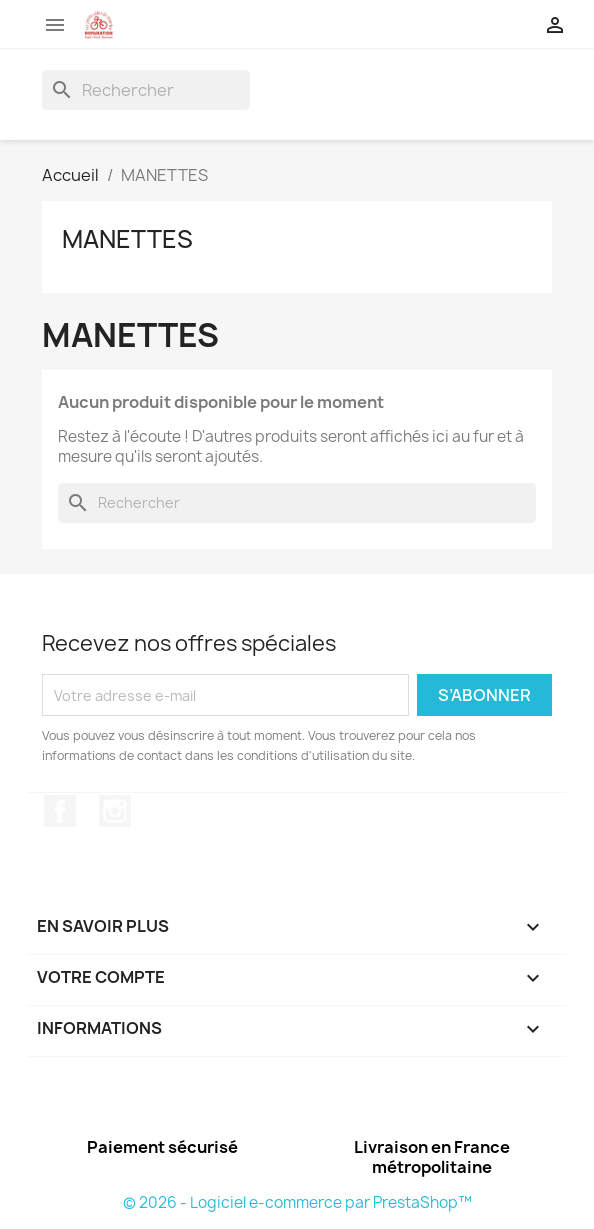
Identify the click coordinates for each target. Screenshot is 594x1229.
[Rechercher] (146, 90)
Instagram (115, 811)
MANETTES (127, 239)
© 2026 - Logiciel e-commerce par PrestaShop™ (297, 1202)
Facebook (60, 811)
